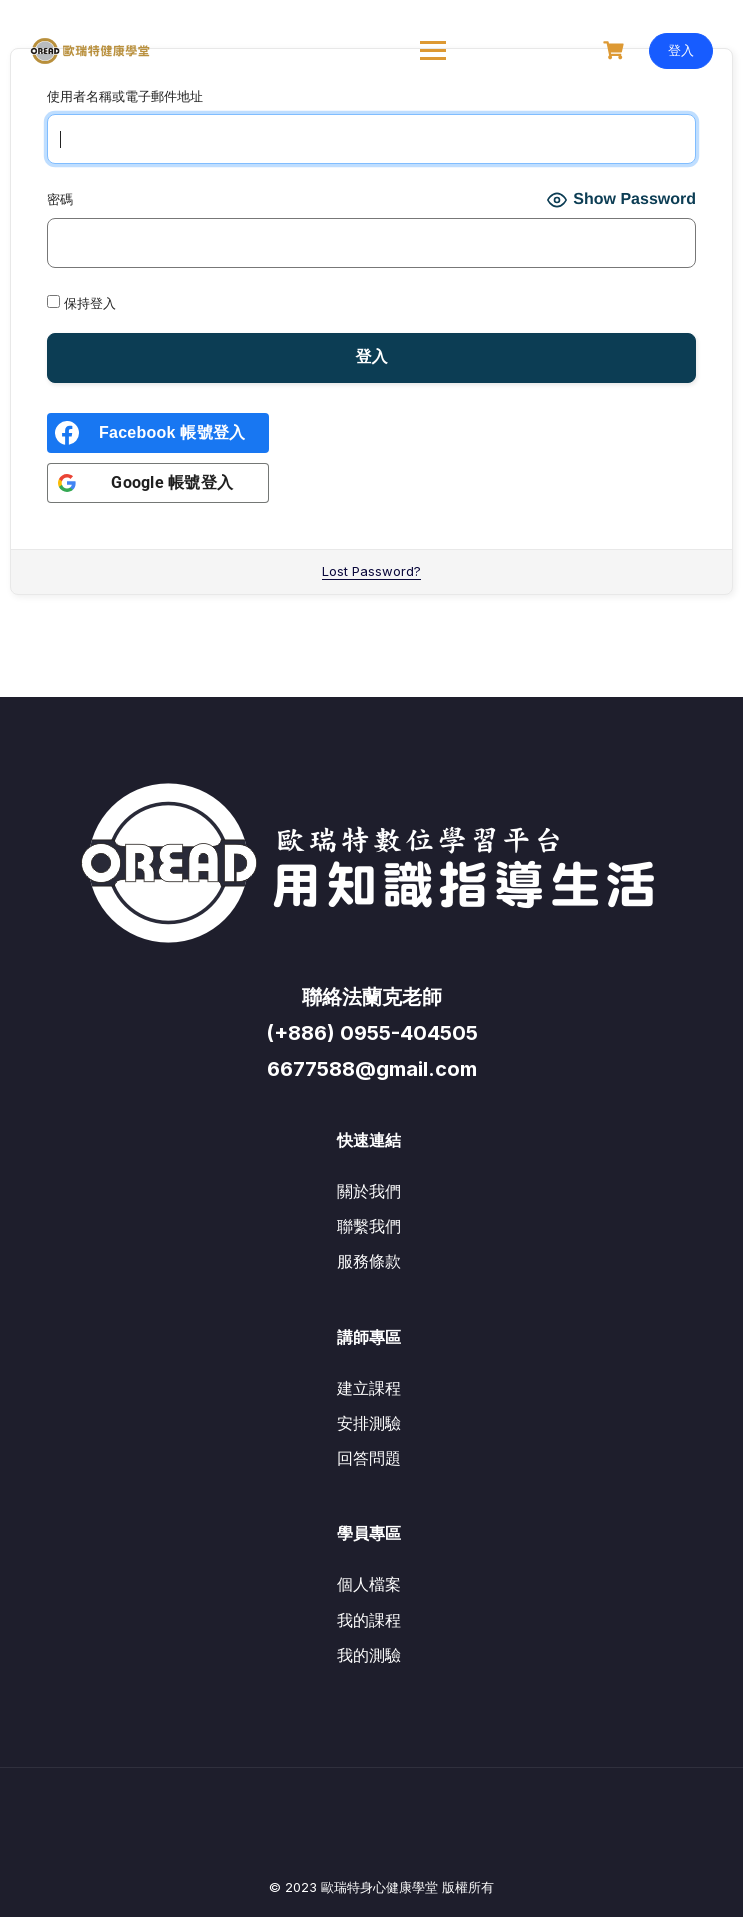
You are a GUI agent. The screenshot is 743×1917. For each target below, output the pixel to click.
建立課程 (369, 1388)
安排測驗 (369, 1423)
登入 (681, 50)
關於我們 (369, 1191)
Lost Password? (371, 571)
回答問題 (369, 1458)
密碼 (60, 199)
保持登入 (81, 303)
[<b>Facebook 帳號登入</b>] (158, 433)
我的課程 (369, 1620)
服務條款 (369, 1261)
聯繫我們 (369, 1226)
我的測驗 (369, 1655)
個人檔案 (369, 1584)
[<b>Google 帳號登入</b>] (158, 483)
